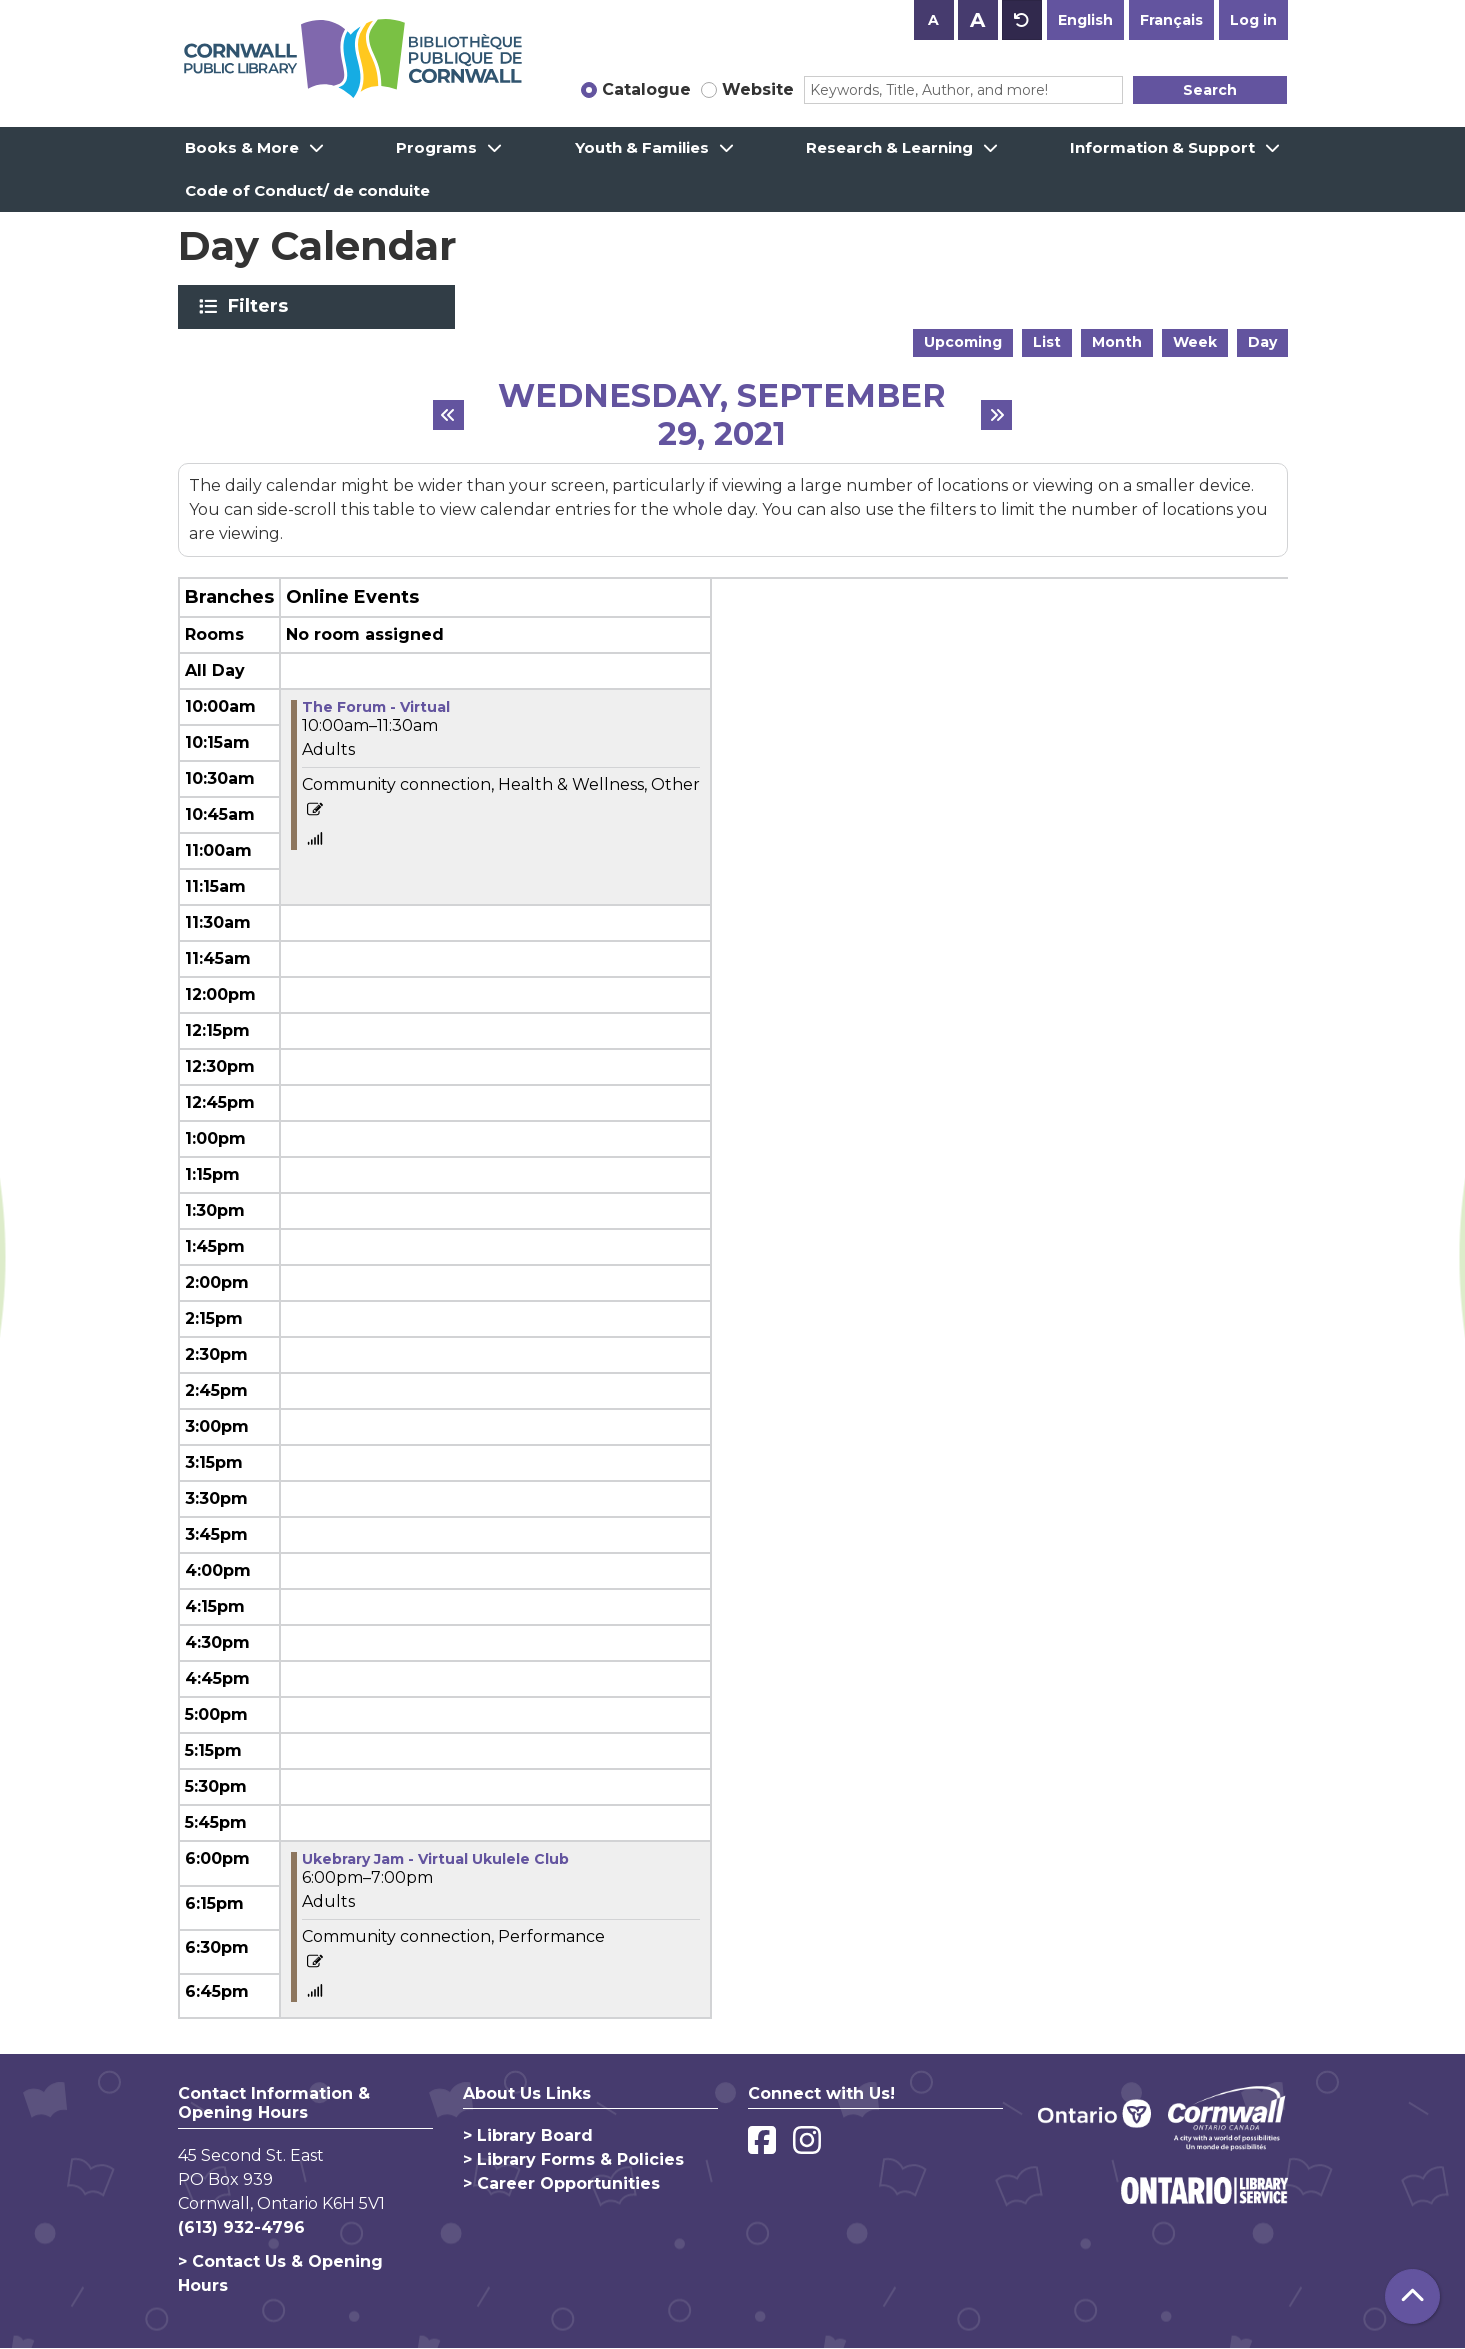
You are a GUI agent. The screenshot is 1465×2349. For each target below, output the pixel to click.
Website (758, 89)
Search (1210, 90)
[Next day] (997, 415)
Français (1171, 20)
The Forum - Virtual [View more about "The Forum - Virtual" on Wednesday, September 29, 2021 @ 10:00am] (376, 707)
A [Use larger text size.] (977, 20)
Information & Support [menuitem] (1162, 147)
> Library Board (528, 2135)
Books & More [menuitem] (242, 147)
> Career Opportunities (561, 2183)
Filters (261, 306)
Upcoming (963, 342)
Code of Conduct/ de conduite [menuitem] (307, 190)
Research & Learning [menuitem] (889, 147)
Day (1262, 342)
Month (1117, 342)
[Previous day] (449, 415)
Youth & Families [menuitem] (642, 147)
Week (1195, 342)
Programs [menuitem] (436, 147)
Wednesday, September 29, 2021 (722, 415)
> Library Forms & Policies (573, 2159)
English (1085, 20)
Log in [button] (1253, 20)
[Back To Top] (1412, 2296)
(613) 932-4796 (241, 2227)
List (1047, 342)
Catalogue (646, 89)
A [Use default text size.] (1022, 20)
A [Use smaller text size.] (933, 20)
